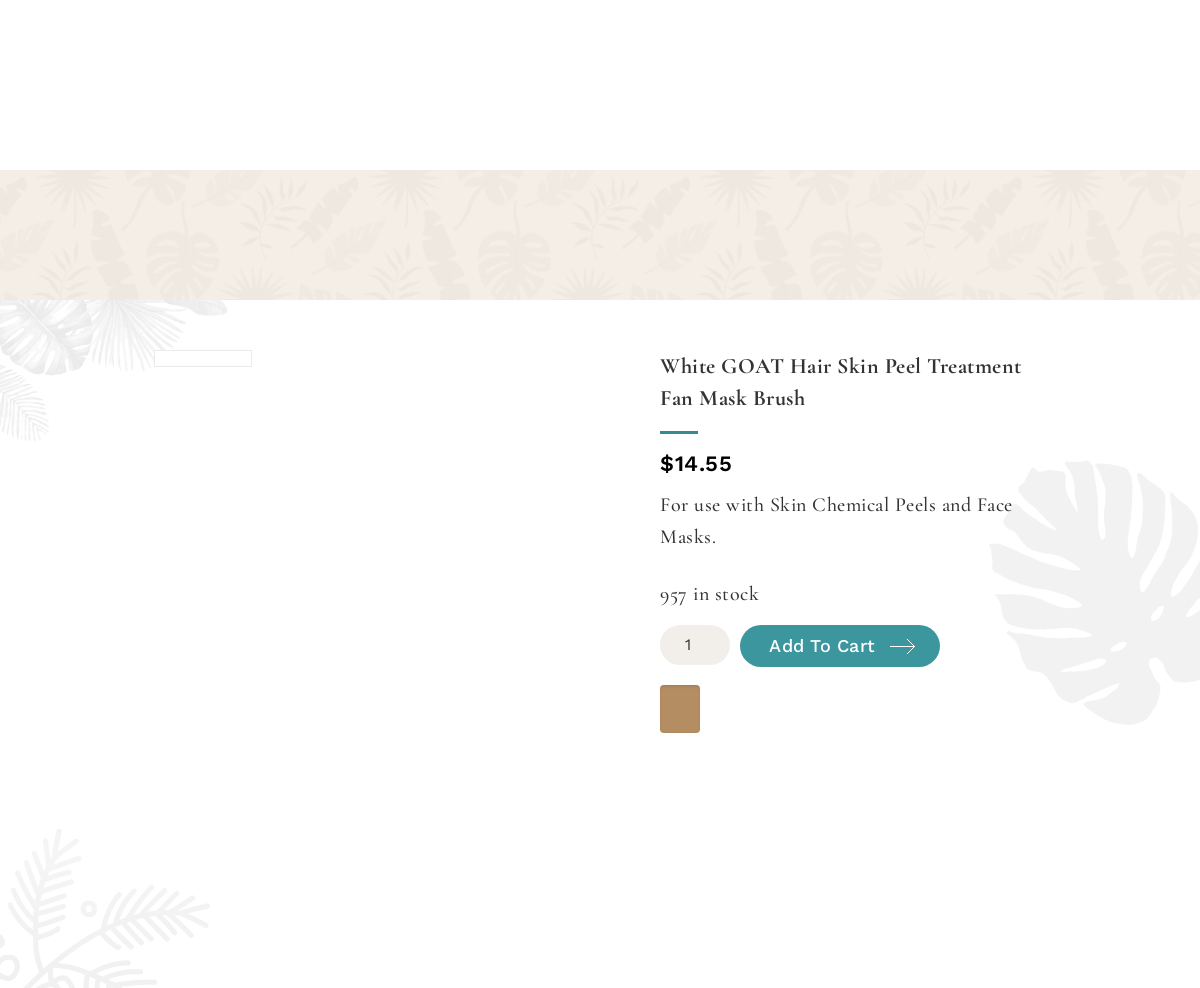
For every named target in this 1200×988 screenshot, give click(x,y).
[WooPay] (680, 709)
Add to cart (822, 645)
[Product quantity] (695, 645)
